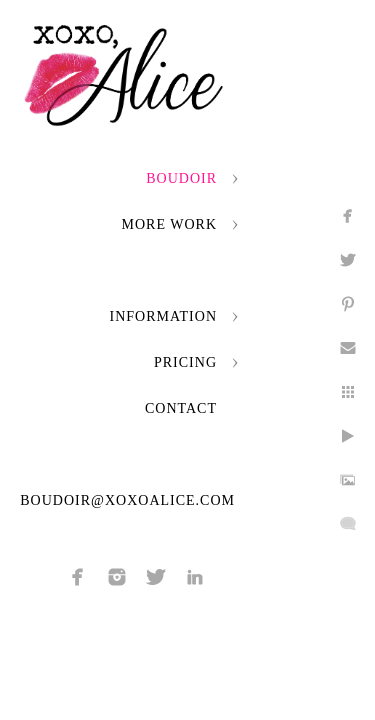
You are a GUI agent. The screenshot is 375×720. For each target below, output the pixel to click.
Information (163, 316)
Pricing (185, 362)
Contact (181, 408)
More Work (169, 224)
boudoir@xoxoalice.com (127, 500)
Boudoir (181, 178)
